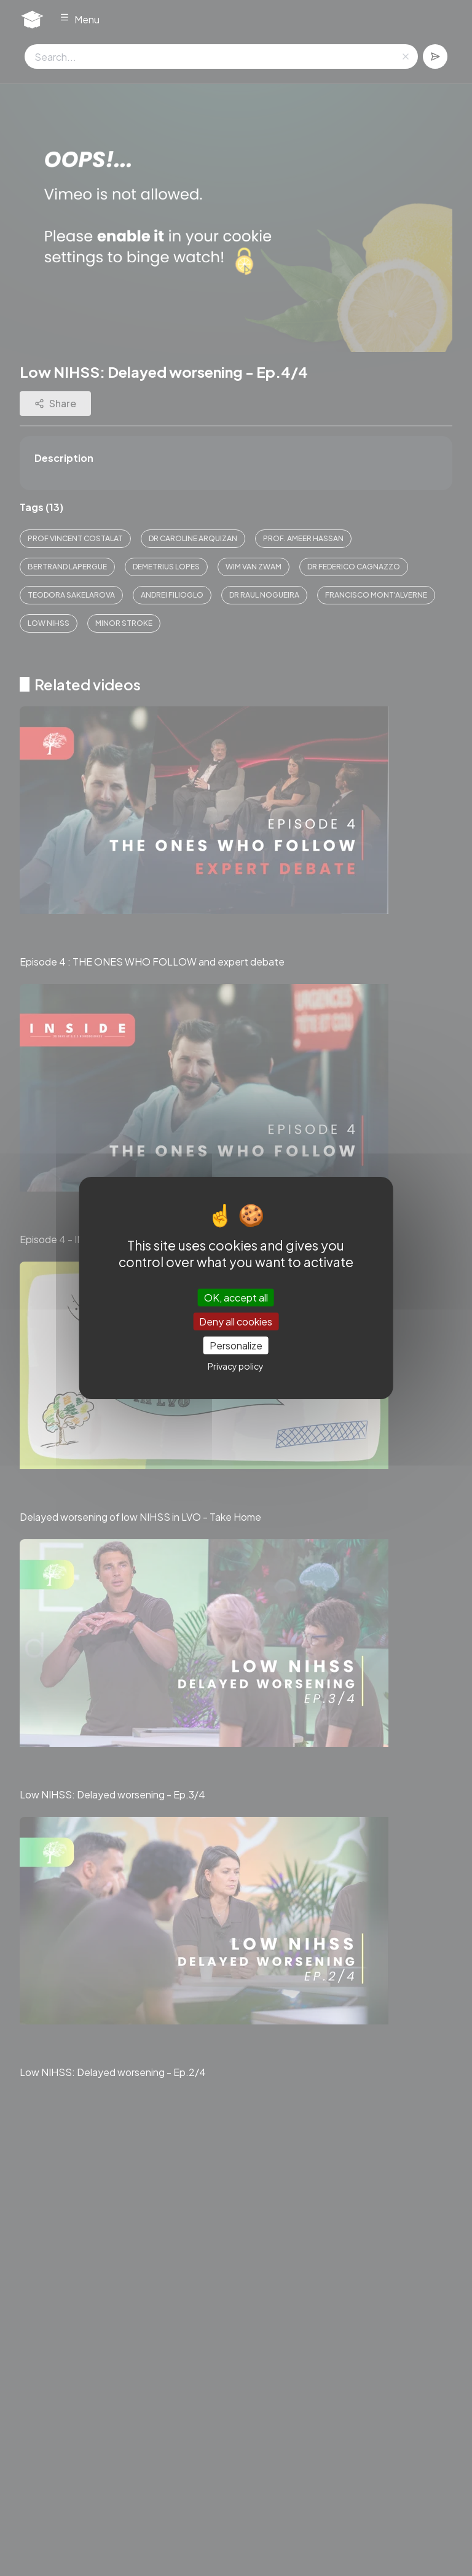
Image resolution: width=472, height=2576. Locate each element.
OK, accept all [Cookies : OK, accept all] (236, 1296)
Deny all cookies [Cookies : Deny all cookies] (235, 1321)
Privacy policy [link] (236, 1366)
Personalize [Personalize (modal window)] (236, 1345)
